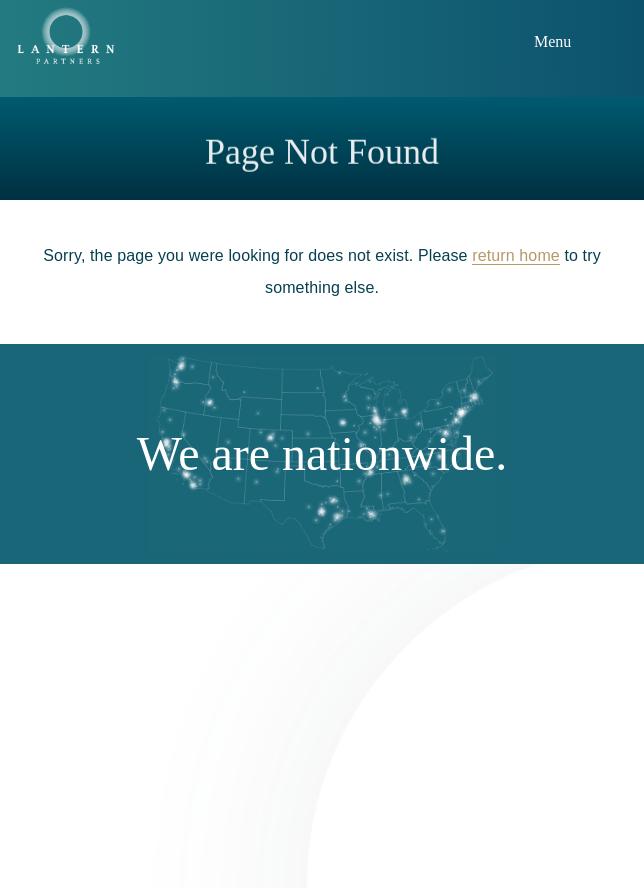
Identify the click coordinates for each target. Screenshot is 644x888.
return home (516, 255)
